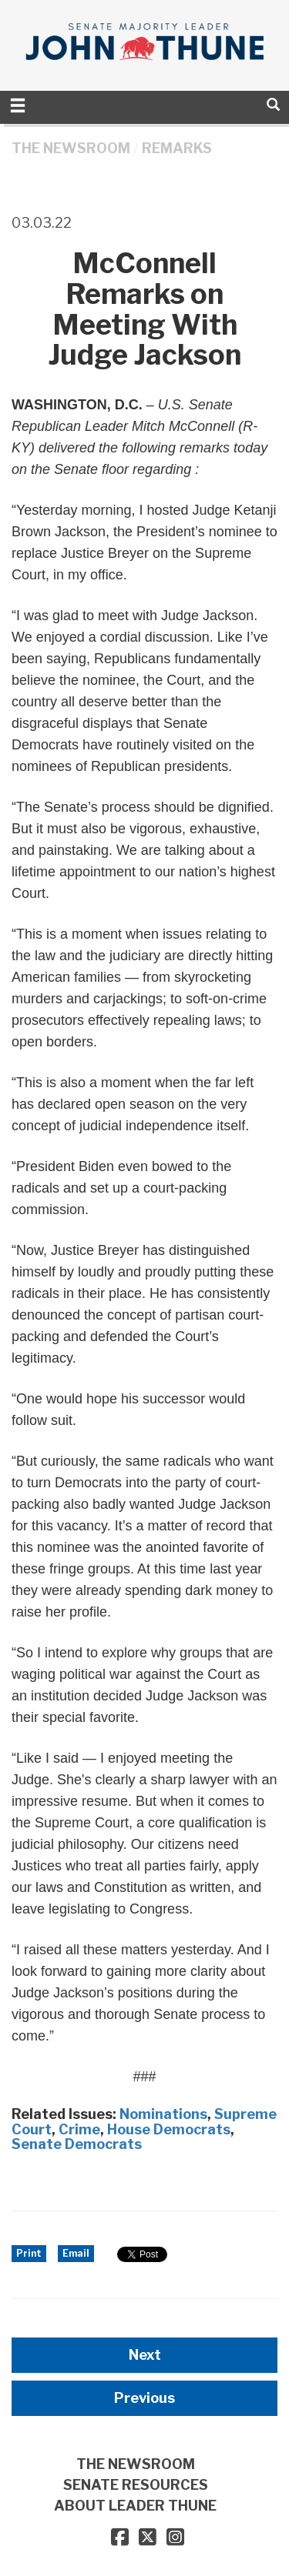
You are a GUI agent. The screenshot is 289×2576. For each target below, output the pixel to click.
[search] (273, 104)
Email (75, 2253)
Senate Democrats (77, 2144)
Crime (79, 2129)
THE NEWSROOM (71, 148)
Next (145, 2355)
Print (29, 2253)
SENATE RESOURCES (135, 2485)
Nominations (163, 2114)
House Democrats (168, 2129)
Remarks (177, 148)
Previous (144, 2398)
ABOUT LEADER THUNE (135, 2506)
